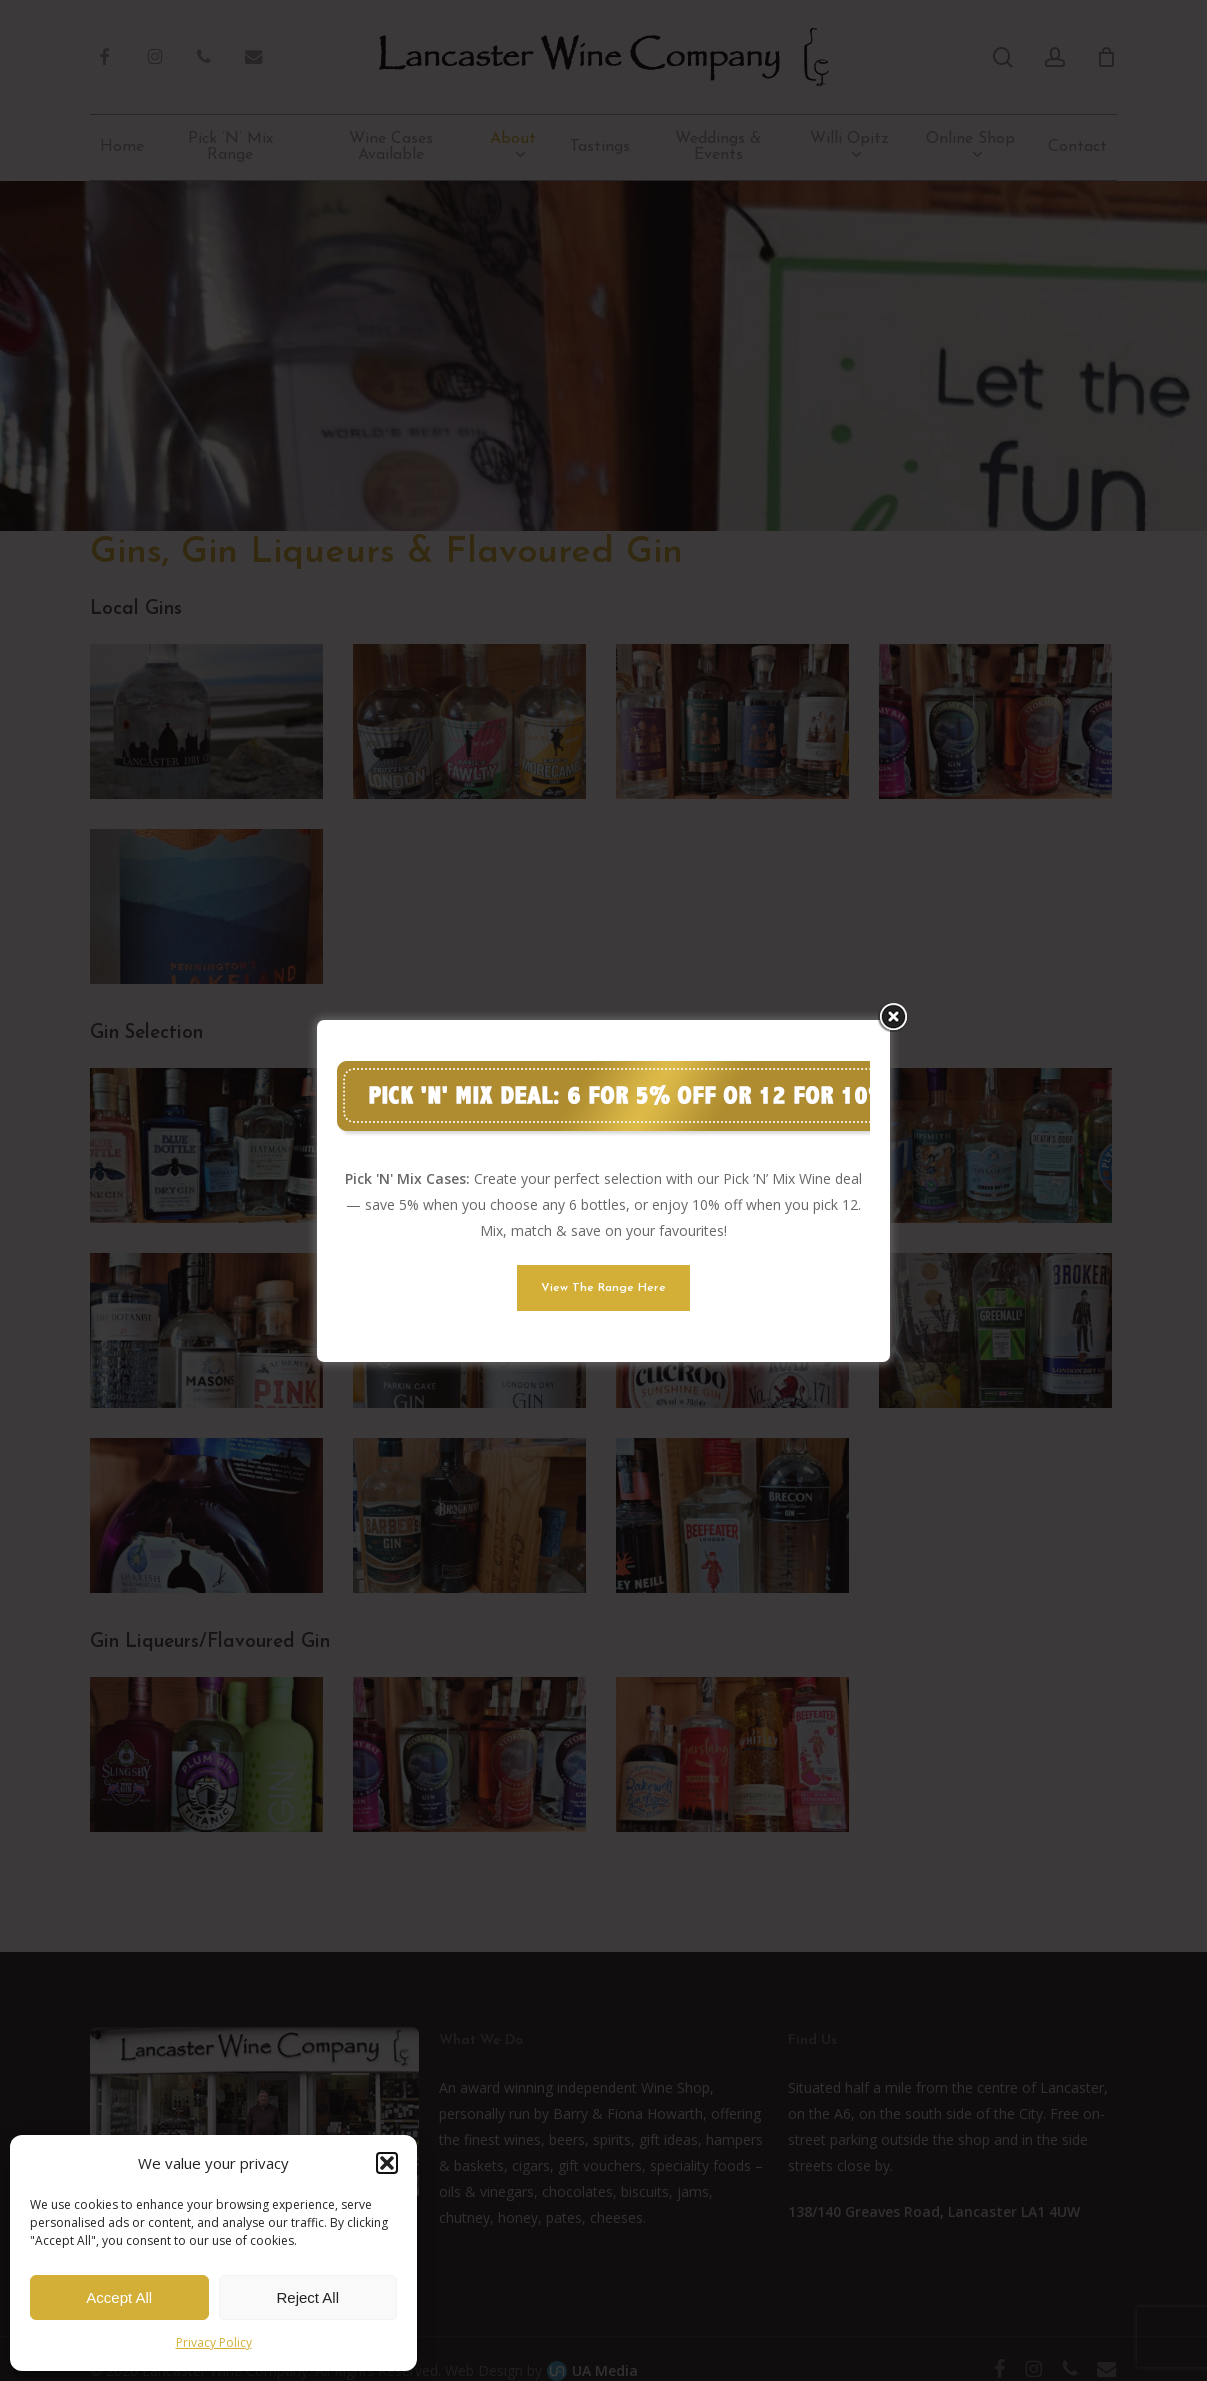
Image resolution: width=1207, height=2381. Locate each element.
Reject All (307, 2297)
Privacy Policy (214, 2342)
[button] (387, 2163)
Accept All (119, 2297)
